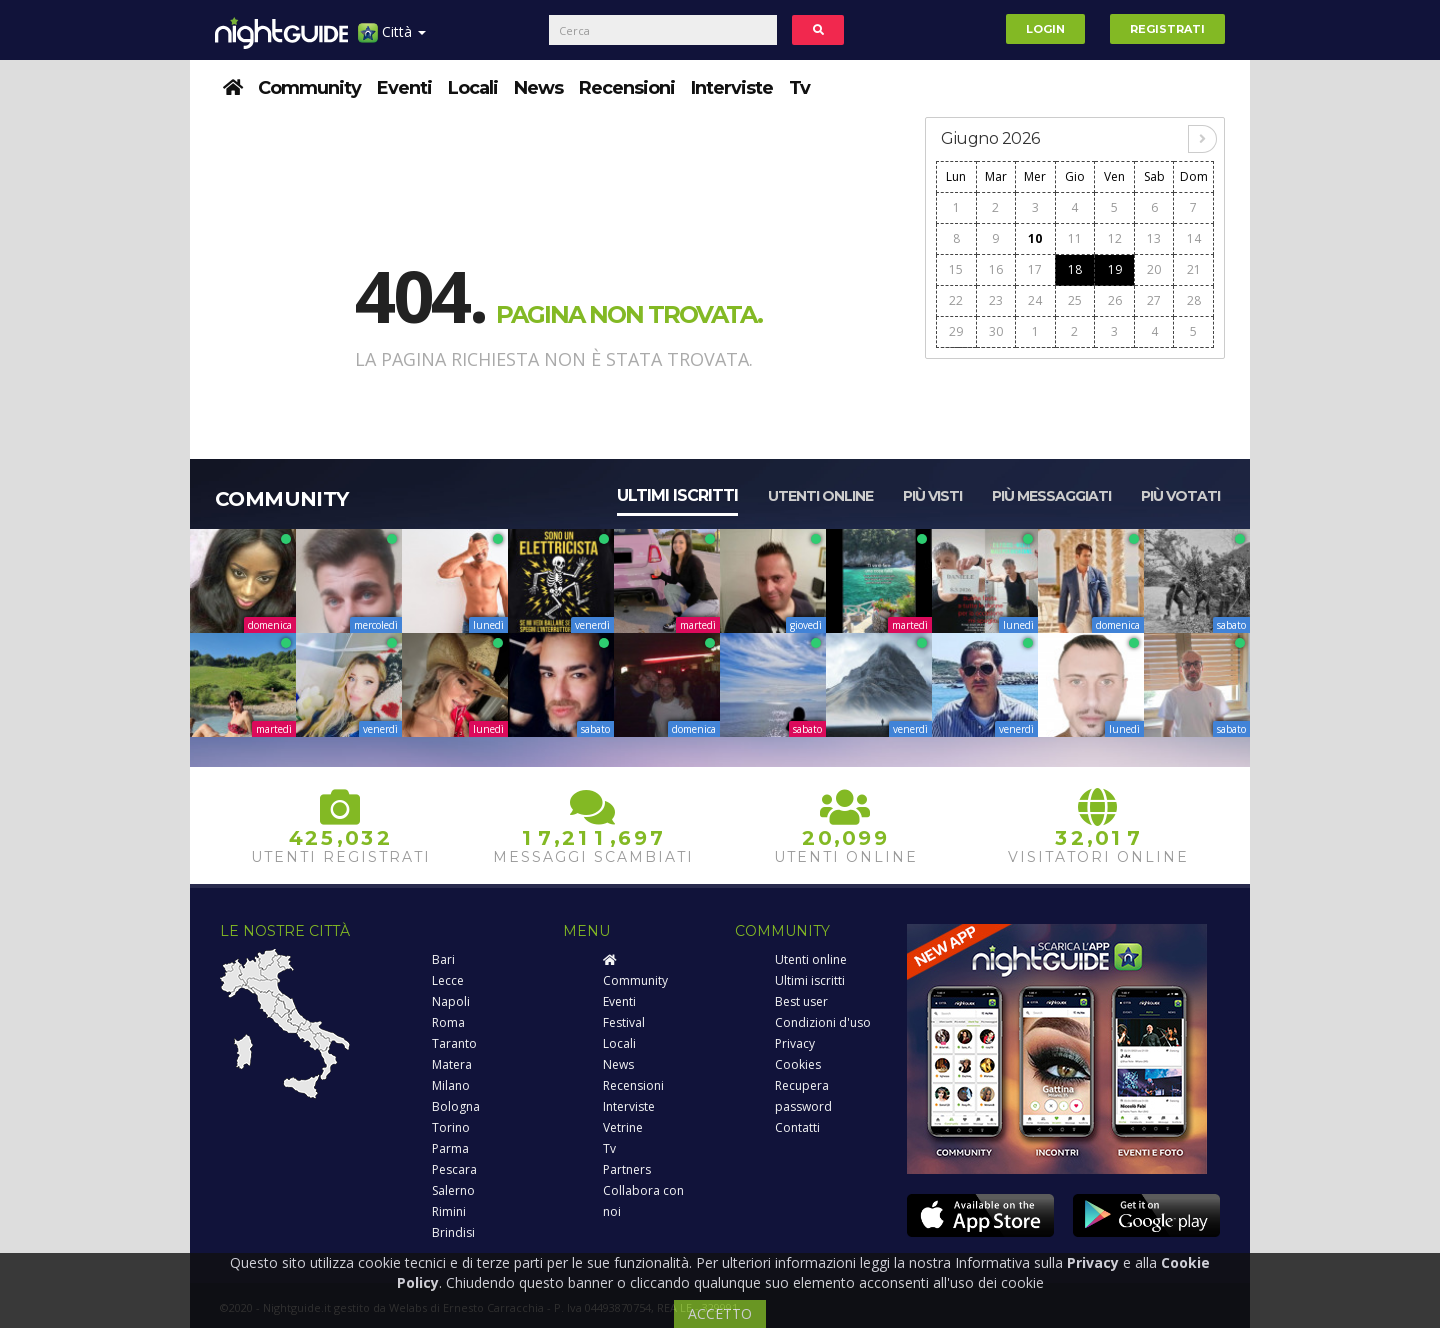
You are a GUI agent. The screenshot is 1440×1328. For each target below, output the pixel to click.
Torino (451, 1127)
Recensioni (627, 88)
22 (956, 300)
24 (1035, 300)
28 (1194, 300)
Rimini (449, 1211)
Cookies (798, 1064)
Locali (473, 88)
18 (1075, 269)
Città (392, 39)
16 (996, 269)
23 (996, 300)
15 (956, 269)
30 (996, 331)
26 (1115, 300)
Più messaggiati (1051, 496)
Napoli (451, 1001)
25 (1075, 300)
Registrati (1167, 29)
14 (1194, 238)
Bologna (456, 1106)
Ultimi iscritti (677, 495)
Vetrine (623, 1127)
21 (1194, 269)
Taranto (454, 1043)
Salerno (453, 1190)
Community (309, 88)
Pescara (454, 1169)
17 (1035, 269)
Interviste (732, 88)
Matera (452, 1064)
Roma (448, 1022)
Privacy (795, 1043)
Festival (624, 1022)
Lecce (448, 980)
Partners (627, 1169)
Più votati (1180, 496)
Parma (450, 1148)
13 (1154, 238)
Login (1045, 29)
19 (1115, 269)
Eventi (404, 88)
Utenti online (820, 496)
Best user (801, 1001)
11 (1075, 238)
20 (1154, 269)
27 (1154, 300)
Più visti (932, 496)
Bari (443, 959)
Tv (799, 88)
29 (956, 331)
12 (1115, 238)
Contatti (797, 1127)
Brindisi (453, 1232)
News (538, 88)
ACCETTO (720, 1313)
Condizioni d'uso (823, 1022)
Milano (451, 1085)
